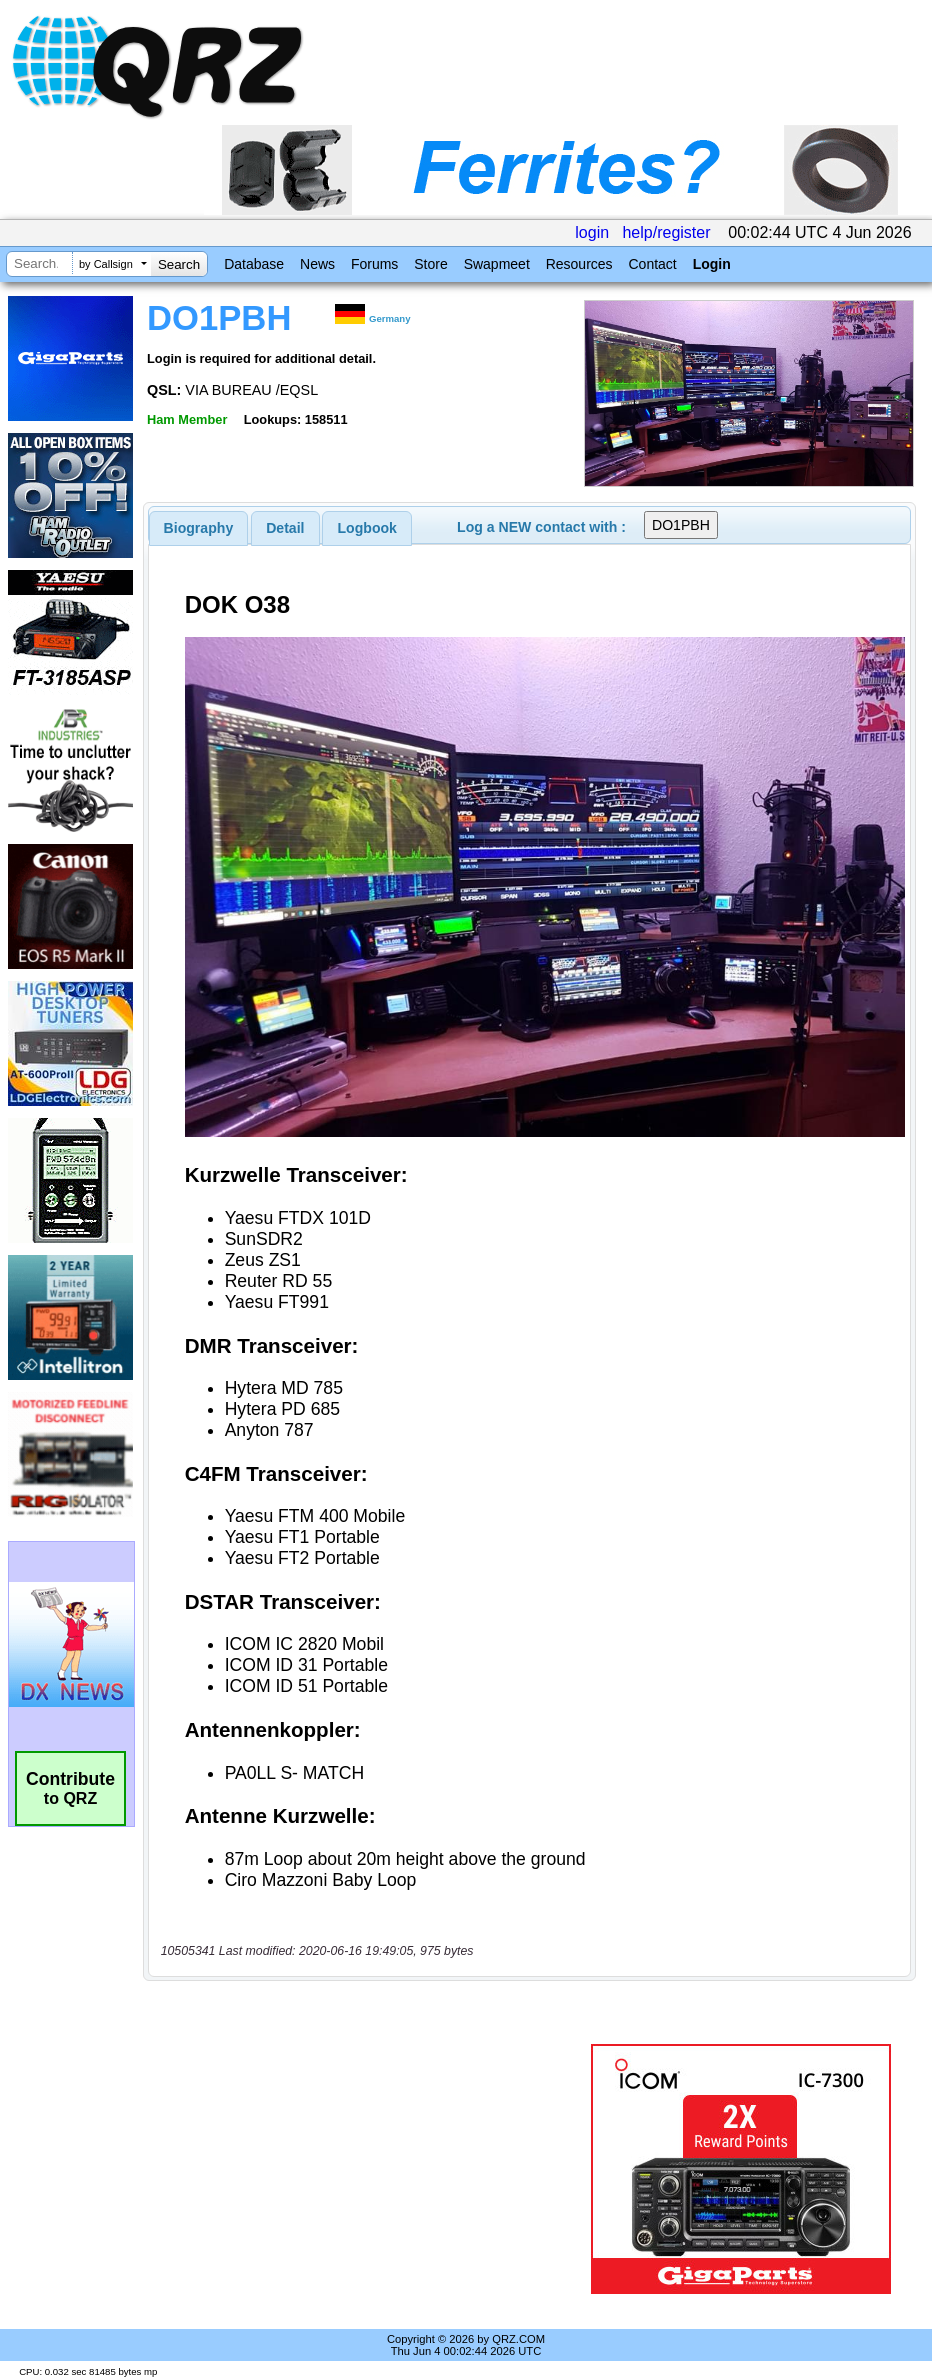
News (317, 264)
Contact (652, 264)
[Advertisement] (371, 2169)
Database (254, 264)
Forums (374, 264)
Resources (579, 264)
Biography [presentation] (199, 528)
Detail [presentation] (285, 528)
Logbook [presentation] (367, 528)
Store (430, 264)
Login (712, 264)
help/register (666, 232)
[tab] (199, 528)
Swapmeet (497, 264)
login (592, 232)
